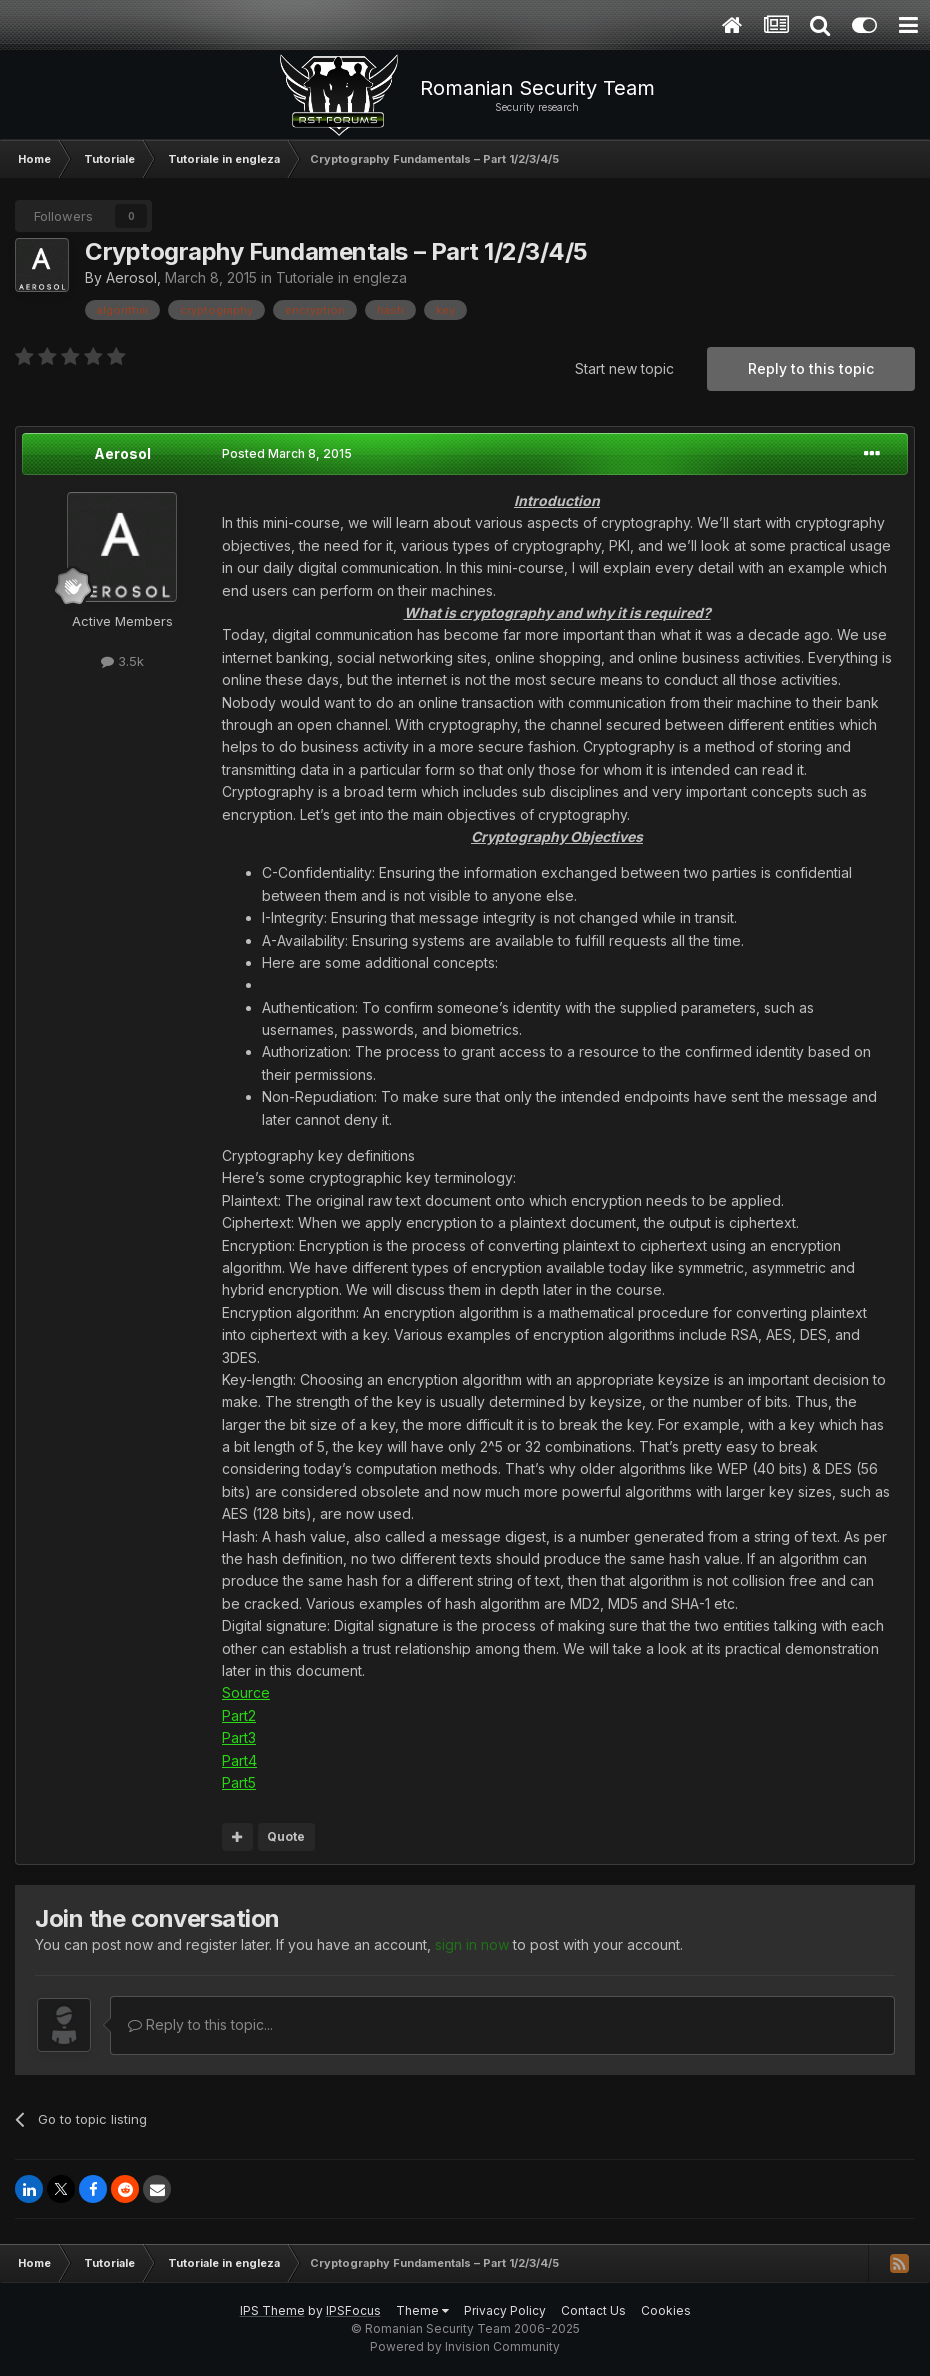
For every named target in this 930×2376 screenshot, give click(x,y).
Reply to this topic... (200, 2024)
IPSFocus (353, 2310)
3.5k (122, 661)
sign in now (472, 1944)
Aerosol (131, 277)
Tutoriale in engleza (341, 277)
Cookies (666, 2310)
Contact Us (593, 2310)
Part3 (239, 1737)
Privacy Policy (505, 2310)
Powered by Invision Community (465, 2346)
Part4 (239, 1760)
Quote (286, 1836)
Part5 (239, 1782)
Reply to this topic (811, 368)
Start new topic (624, 368)
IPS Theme (272, 2310)
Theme (422, 2310)
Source (246, 1692)
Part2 (239, 1715)
